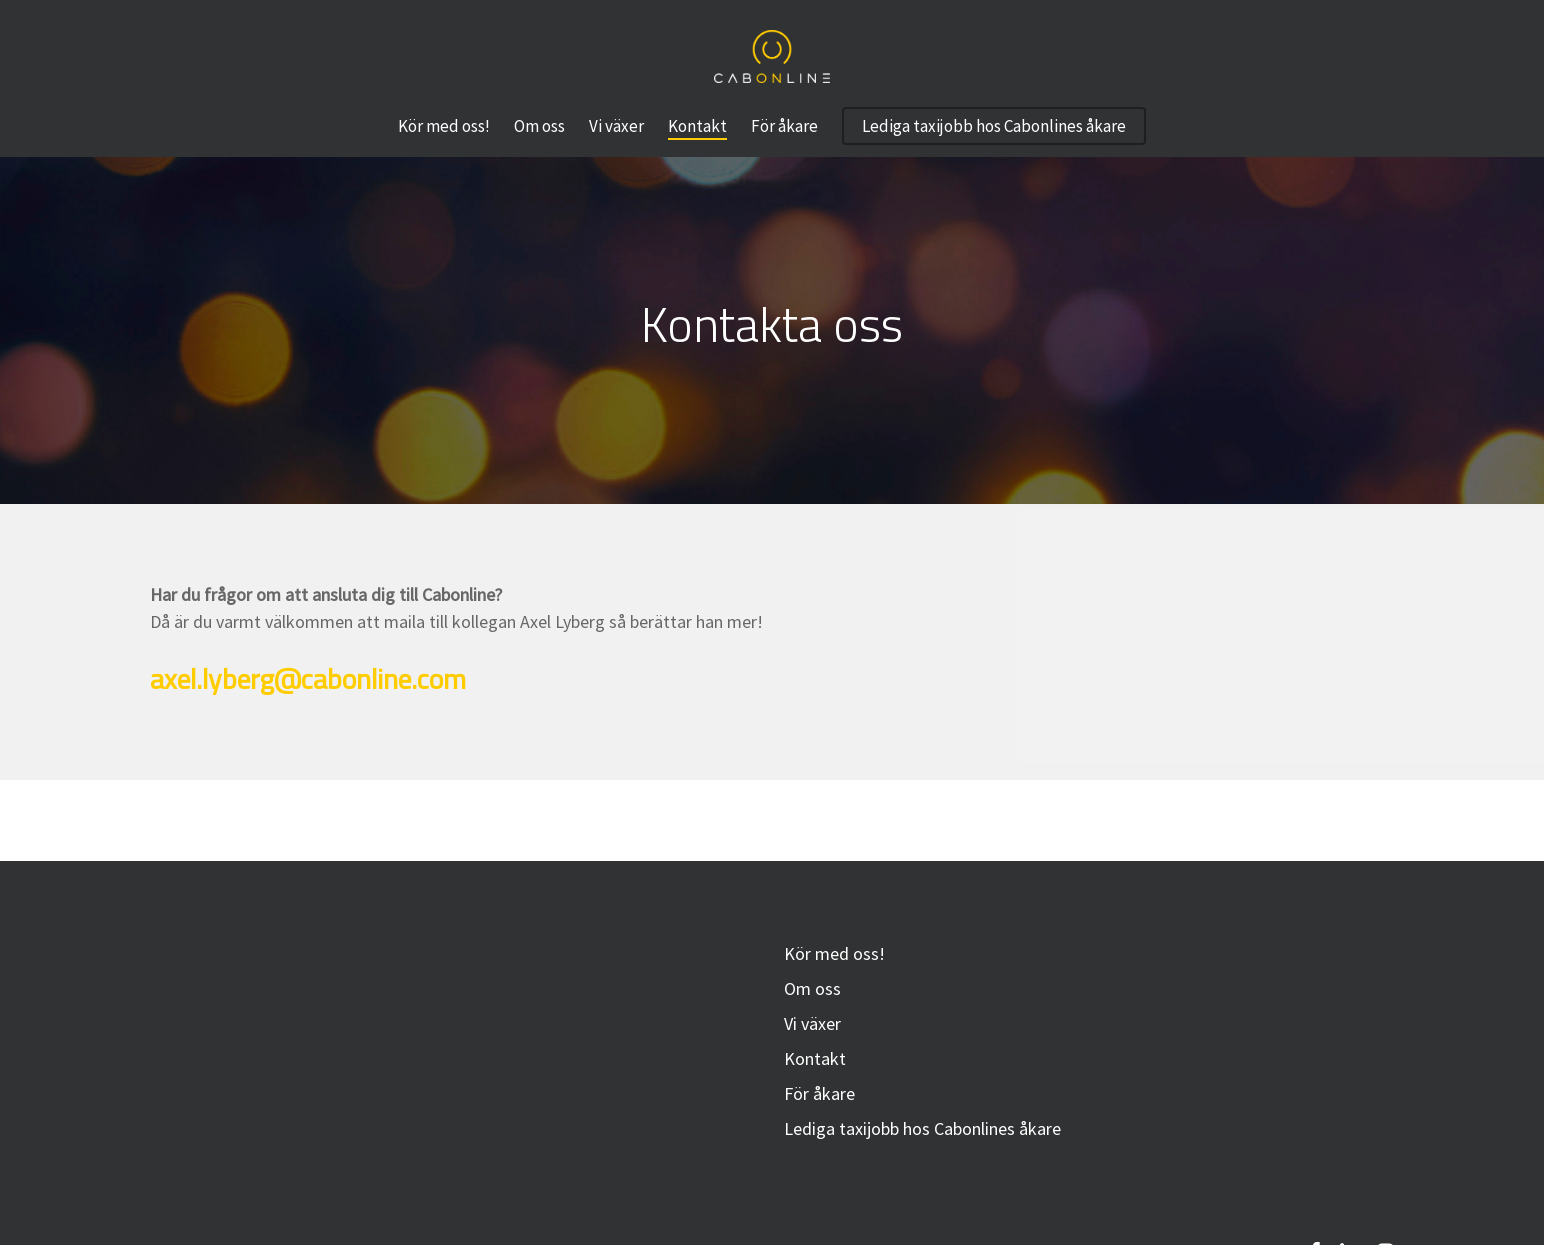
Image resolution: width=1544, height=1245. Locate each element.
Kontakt (815, 1058)
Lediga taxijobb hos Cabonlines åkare (922, 1128)
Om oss (812, 988)
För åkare (819, 1093)
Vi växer (812, 1023)
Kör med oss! (834, 953)
